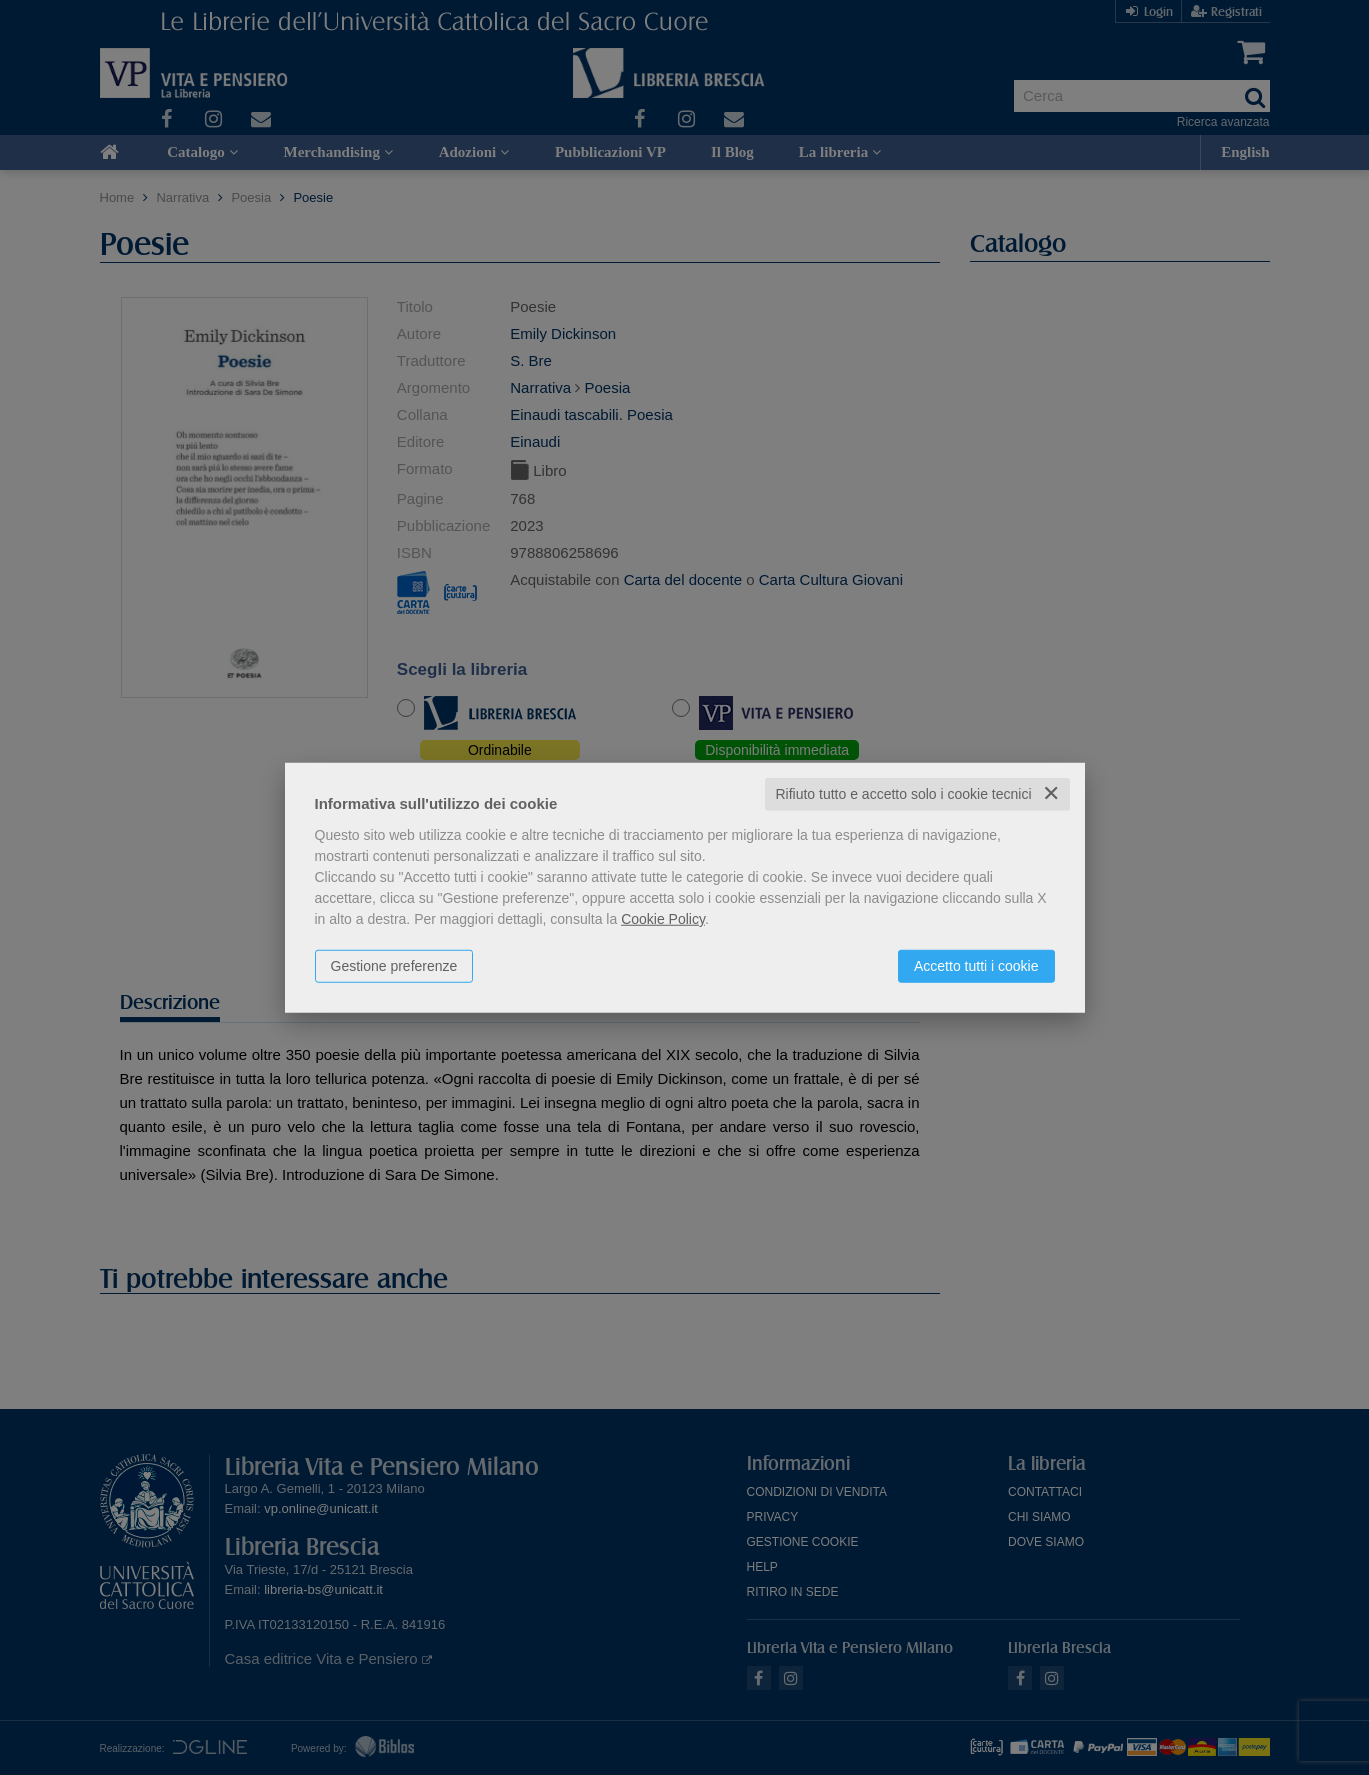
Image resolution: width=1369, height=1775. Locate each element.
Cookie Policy (663, 919)
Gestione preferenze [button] (394, 966)
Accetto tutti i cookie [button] (976, 966)
